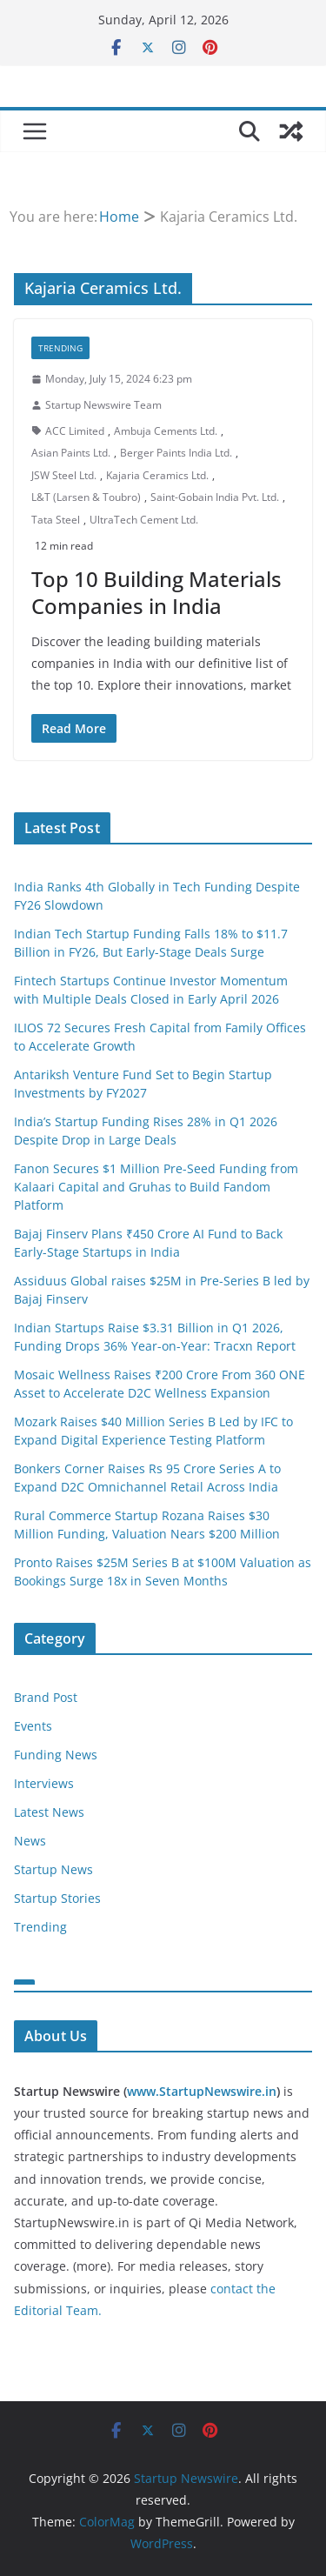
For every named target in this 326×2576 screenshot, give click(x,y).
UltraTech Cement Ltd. (144, 519)
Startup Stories (57, 1898)
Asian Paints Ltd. (70, 452)
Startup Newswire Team (103, 404)
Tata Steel (55, 519)
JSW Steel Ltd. (63, 475)
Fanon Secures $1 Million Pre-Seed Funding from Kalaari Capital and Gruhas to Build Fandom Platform (156, 1186)
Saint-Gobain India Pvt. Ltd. (214, 497)
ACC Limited (74, 431)
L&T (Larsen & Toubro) (86, 497)
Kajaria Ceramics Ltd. (157, 475)
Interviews (44, 1783)
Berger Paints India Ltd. (176, 452)
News (30, 1840)
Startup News (53, 1869)
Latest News (49, 1812)
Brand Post (45, 1697)
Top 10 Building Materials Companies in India (156, 592)
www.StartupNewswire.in (201, 2091)
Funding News (55, 1754)
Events (33, 1726)
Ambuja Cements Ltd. (165, 431)
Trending (60, 348)
